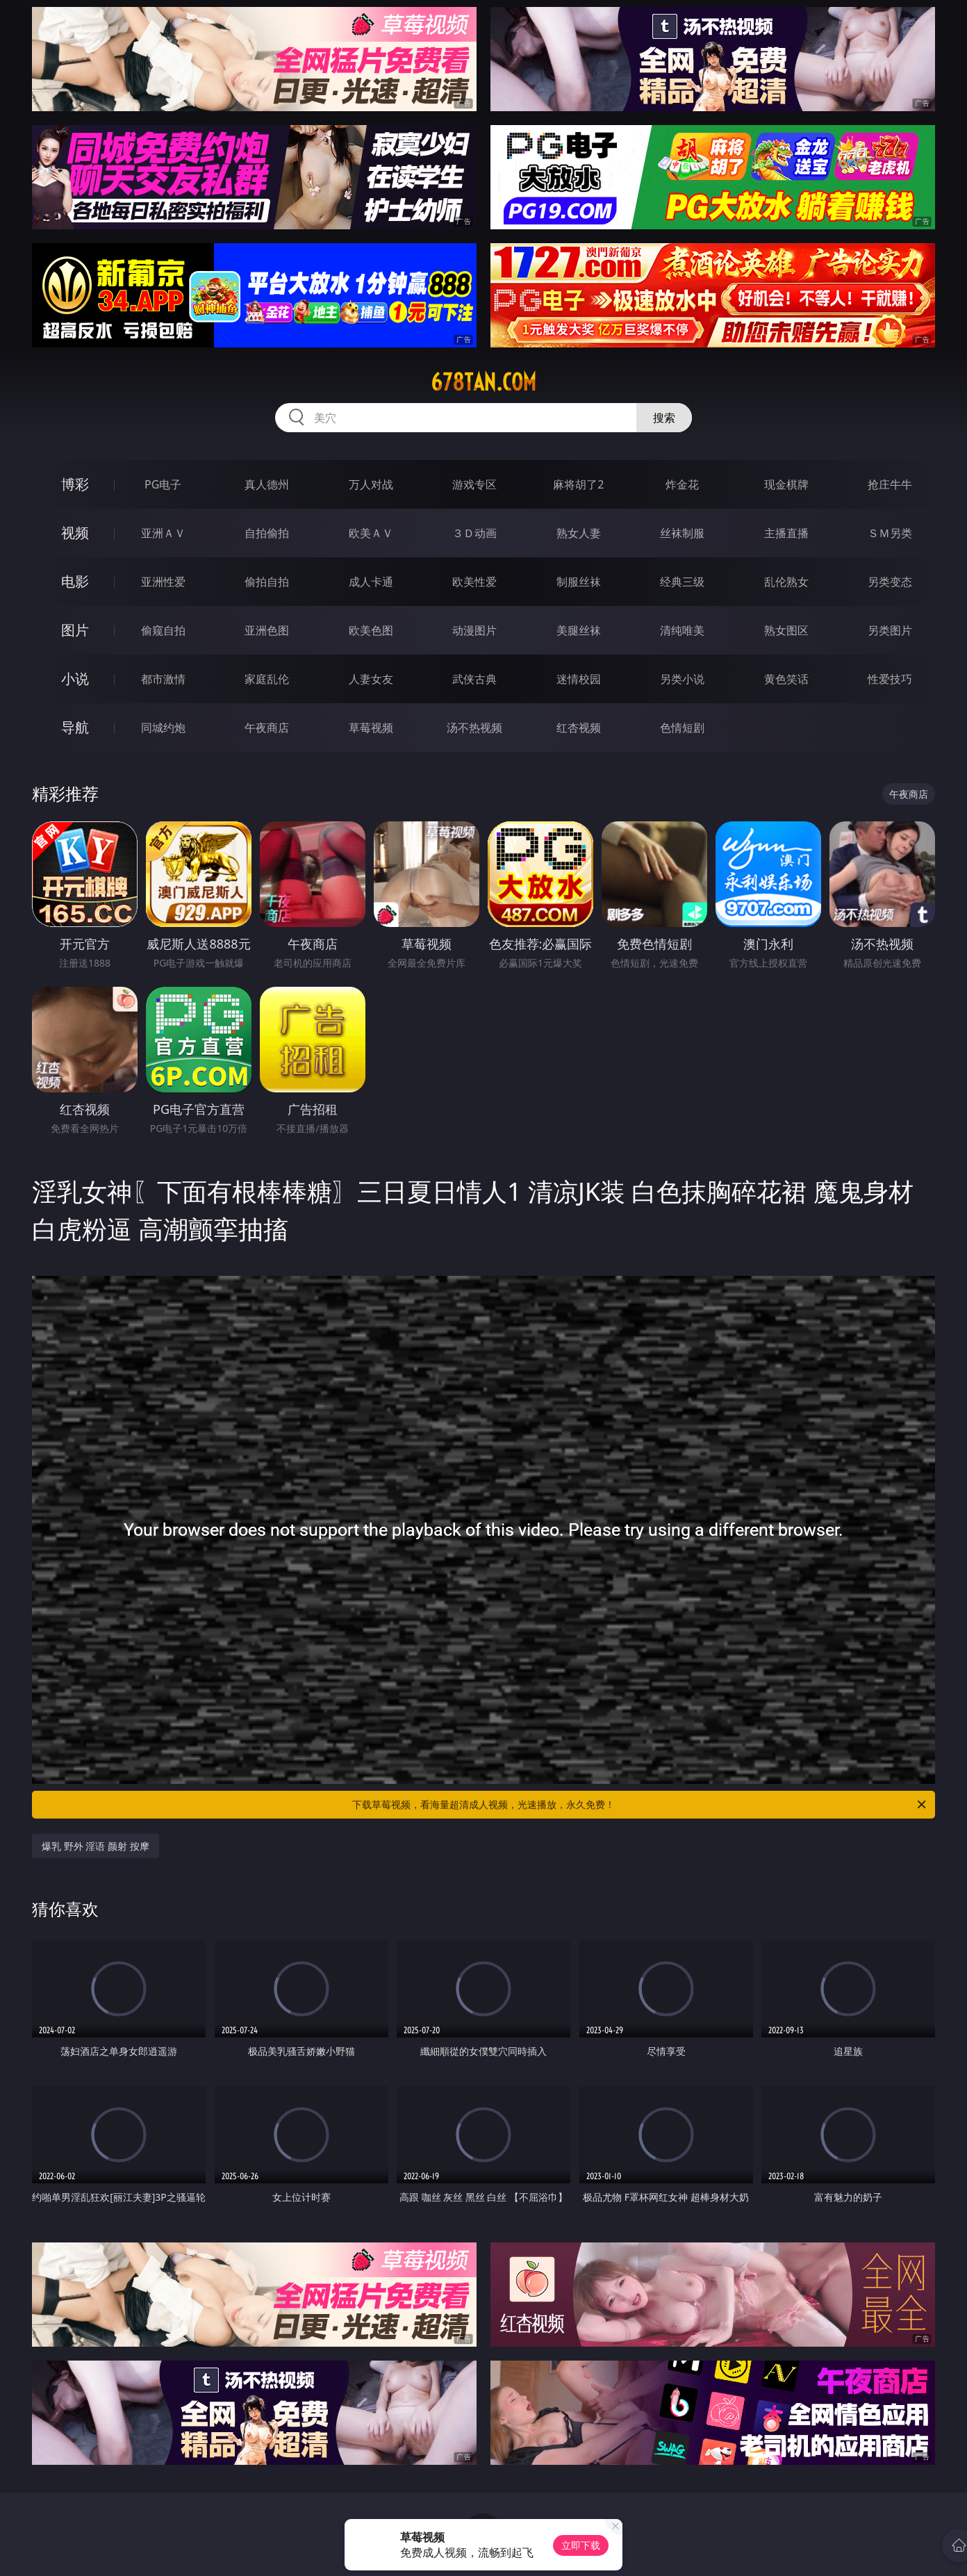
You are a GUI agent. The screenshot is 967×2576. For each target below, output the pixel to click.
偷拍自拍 (267, 581)
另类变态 (890, 581)
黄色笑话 (786, 679)
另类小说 (682, 679)
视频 (75, 532)
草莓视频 (371, 727)
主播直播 (786, 533)
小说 (75, 678)
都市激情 (163, 679)
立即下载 (580, 2545)
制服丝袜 (578, 581)
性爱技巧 (890, 679)
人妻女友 (371, 679)
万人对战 (371, 484)
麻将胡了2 (578, 484)
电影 (75, 581)
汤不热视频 (474, 727)
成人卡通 (371, 581)
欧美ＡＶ (371, 533)
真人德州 (267, 484)
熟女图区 (786, 630)
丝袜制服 (682, 533)
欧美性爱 (474, 581)
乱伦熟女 (786, 581)
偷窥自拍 (163, 630)
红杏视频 (578, 727)
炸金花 (682, 484)
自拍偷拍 (267, 533)
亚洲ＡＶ (163, 533)
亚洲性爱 (163, 581)
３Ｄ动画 (474, 533)
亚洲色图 (267, 630)
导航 (75, 727)
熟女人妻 (578, 533)
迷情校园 (578, 679)
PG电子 (162, 484)
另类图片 (890, 630)
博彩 (75, 484)
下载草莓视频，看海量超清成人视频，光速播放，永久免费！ (640, 1804)
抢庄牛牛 (890, 484)
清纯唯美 (682, 630)
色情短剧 (682, 727)
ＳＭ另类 (890, 533)
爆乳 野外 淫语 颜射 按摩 (95, 1846)
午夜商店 (267, 727)
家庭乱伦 (267, 679)
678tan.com (483, 382)
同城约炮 (163, 727)
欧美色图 (371, 630)
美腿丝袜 (578, 630)
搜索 (664, 417)
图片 (75, 630)
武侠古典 (474, 679)
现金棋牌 (786, 484)
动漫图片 (474, 630)
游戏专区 (474, 484)
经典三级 (682, 581)
